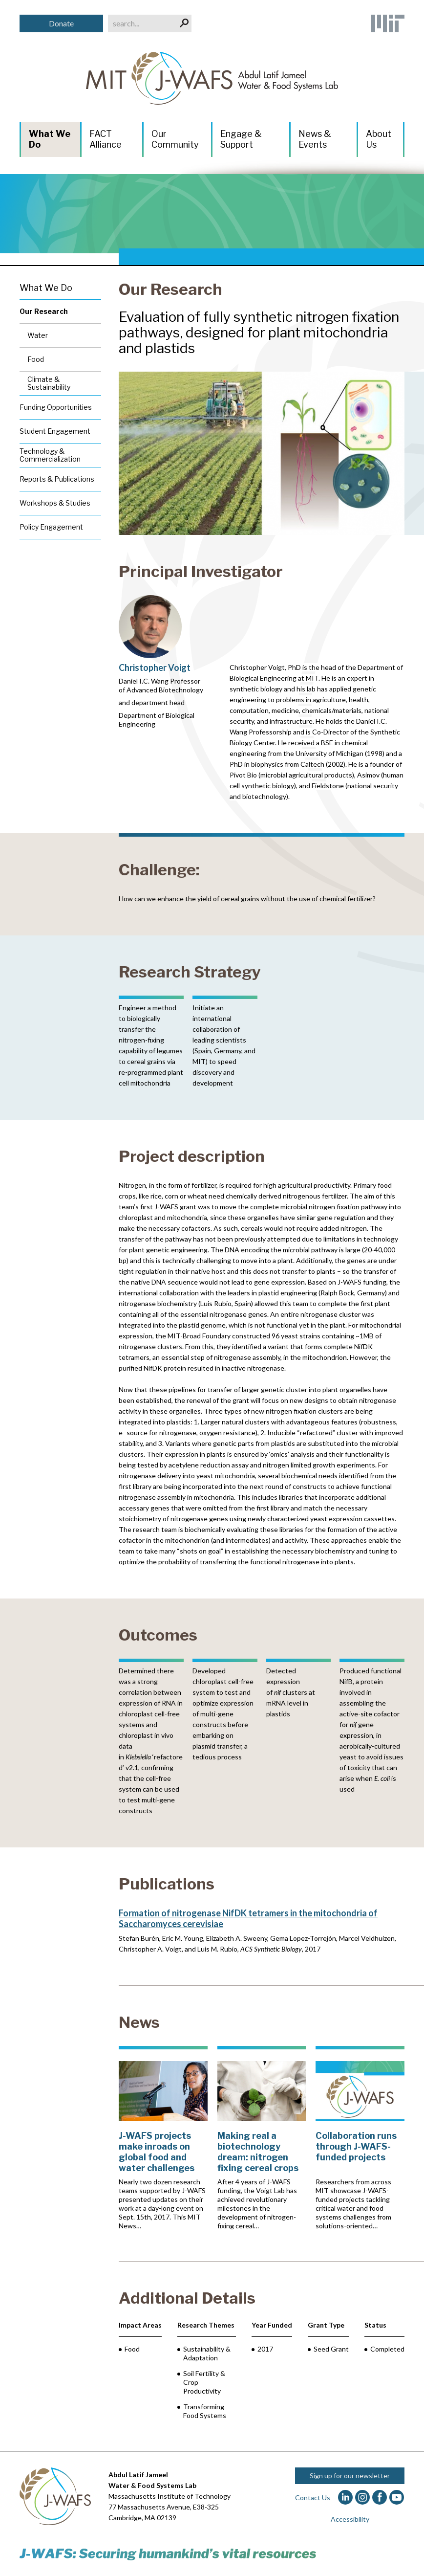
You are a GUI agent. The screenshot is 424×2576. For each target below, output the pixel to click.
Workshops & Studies (55, 503)
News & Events (314, 139)
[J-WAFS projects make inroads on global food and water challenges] (163, 2138)
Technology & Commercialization (50, 455)
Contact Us (312, 2497)
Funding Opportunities (56, 407)
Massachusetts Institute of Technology (169, 2496)
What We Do (49, 139)
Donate (61, 23)
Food (35, 359)
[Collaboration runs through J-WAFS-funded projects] (360, 2138)
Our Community (175, 139)
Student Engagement (55, 431)
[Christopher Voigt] (162, 662)
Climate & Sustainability (48, 383)
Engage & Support (241, 139)
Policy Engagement (51, 527)
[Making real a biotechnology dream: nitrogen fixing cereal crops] (261, 2138)
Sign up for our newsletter (350, 2475)
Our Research (170, 289)
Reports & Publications (57, 479)
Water (37, 335)
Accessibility (350, 2519)
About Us (378, 139)
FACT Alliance (105, 139)
